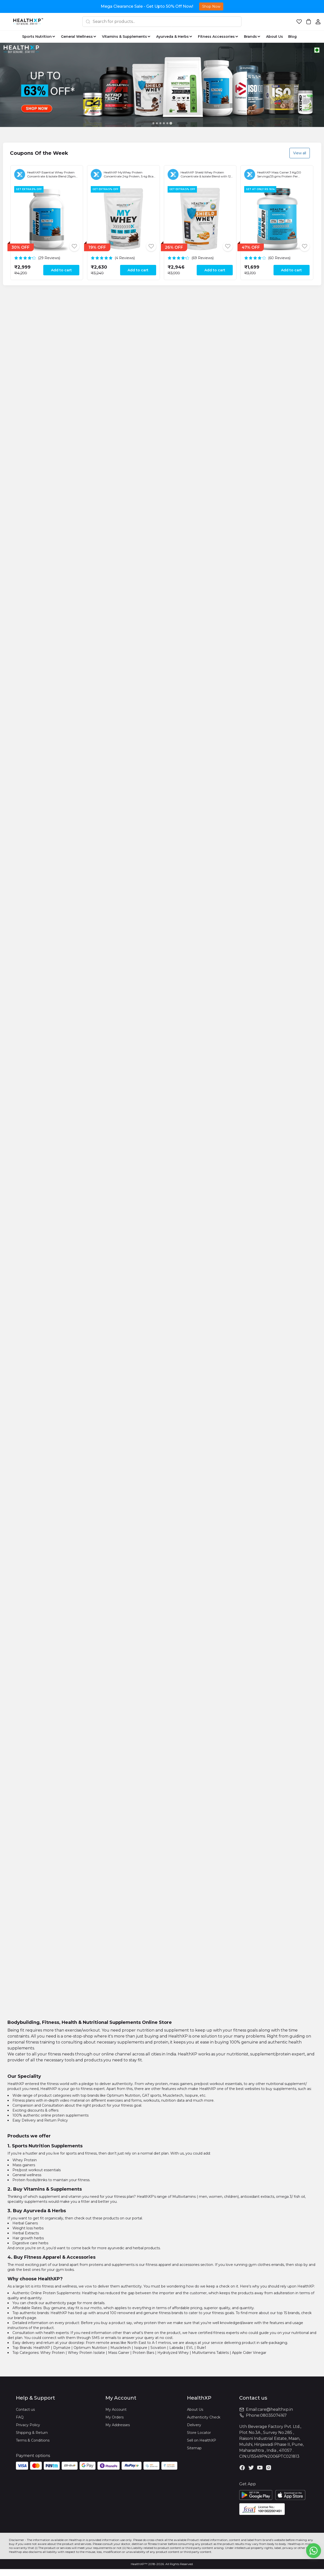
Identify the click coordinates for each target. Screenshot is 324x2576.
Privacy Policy (28, 2425)
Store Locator (199, 2432)
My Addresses (117, 2425)
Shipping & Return (32, 2432)
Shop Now (211, 6)
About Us (195, 2409)
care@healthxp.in (275, 2409)
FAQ (20, 2417)
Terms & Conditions (32, 2440)
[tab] (153, 123)
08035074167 (273, 2415)
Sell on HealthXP (201, 2440)
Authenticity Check (203, 2417)
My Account (116, 2409)
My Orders (114, 2417)
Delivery (194, 2425)
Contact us (25, 2409)
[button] (299, 22)
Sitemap (194, 2448)
